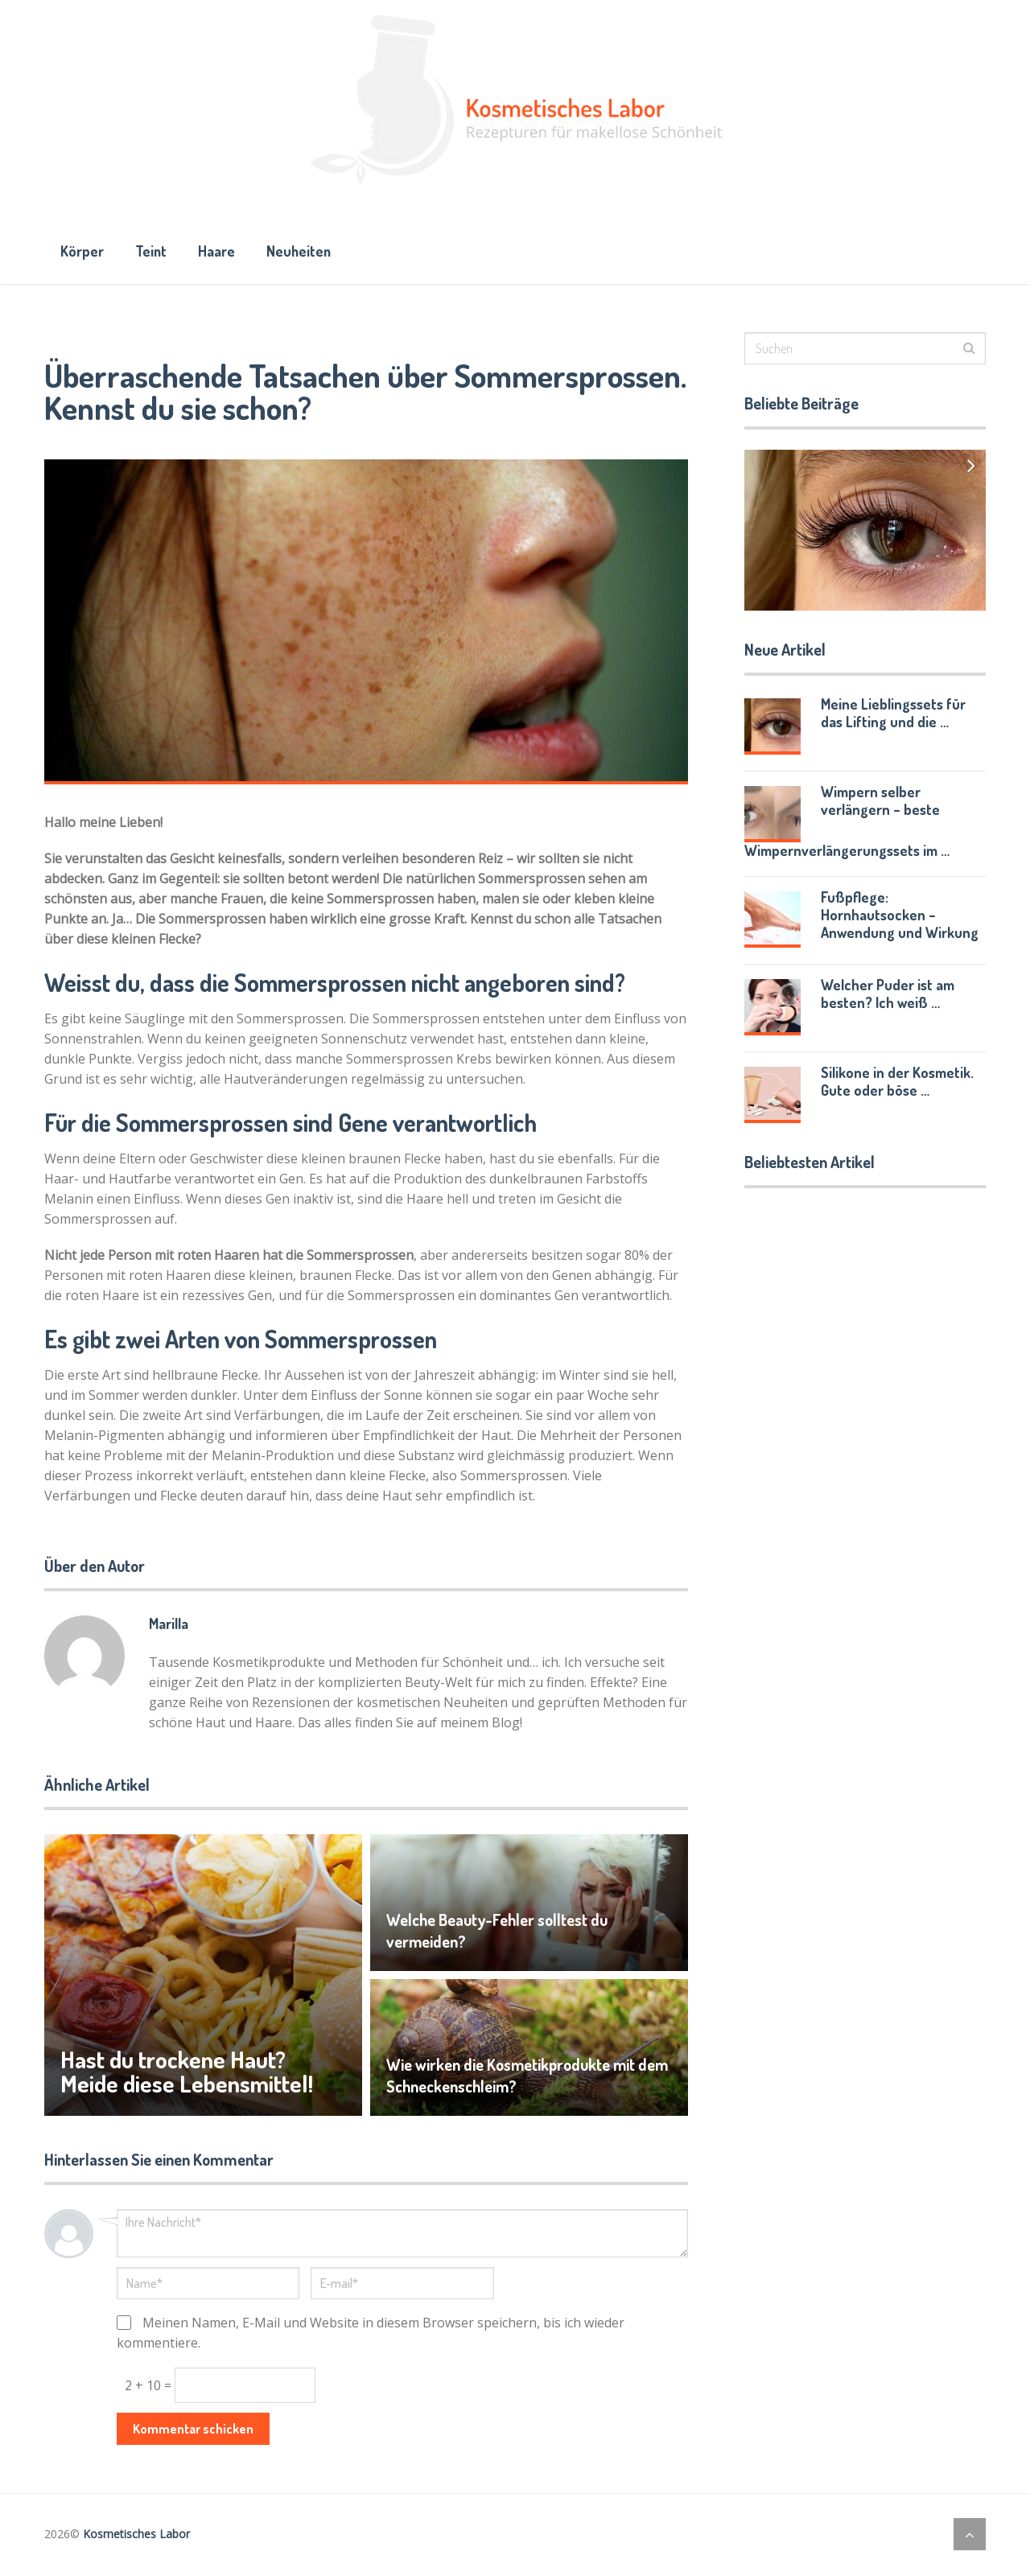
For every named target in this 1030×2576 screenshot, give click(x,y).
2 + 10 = (150, 2387)
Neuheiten (305, 252)
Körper (82, 252)
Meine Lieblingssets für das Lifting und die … (893, 714)
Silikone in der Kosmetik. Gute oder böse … (897, 1083)
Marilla (168, 1625)
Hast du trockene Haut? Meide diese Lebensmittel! (187, 2073)
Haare (220, 252)
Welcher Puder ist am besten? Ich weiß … (887, 995)
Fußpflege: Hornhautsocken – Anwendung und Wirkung (899, 916)
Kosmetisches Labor (136, 2535)
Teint (153, 252)
